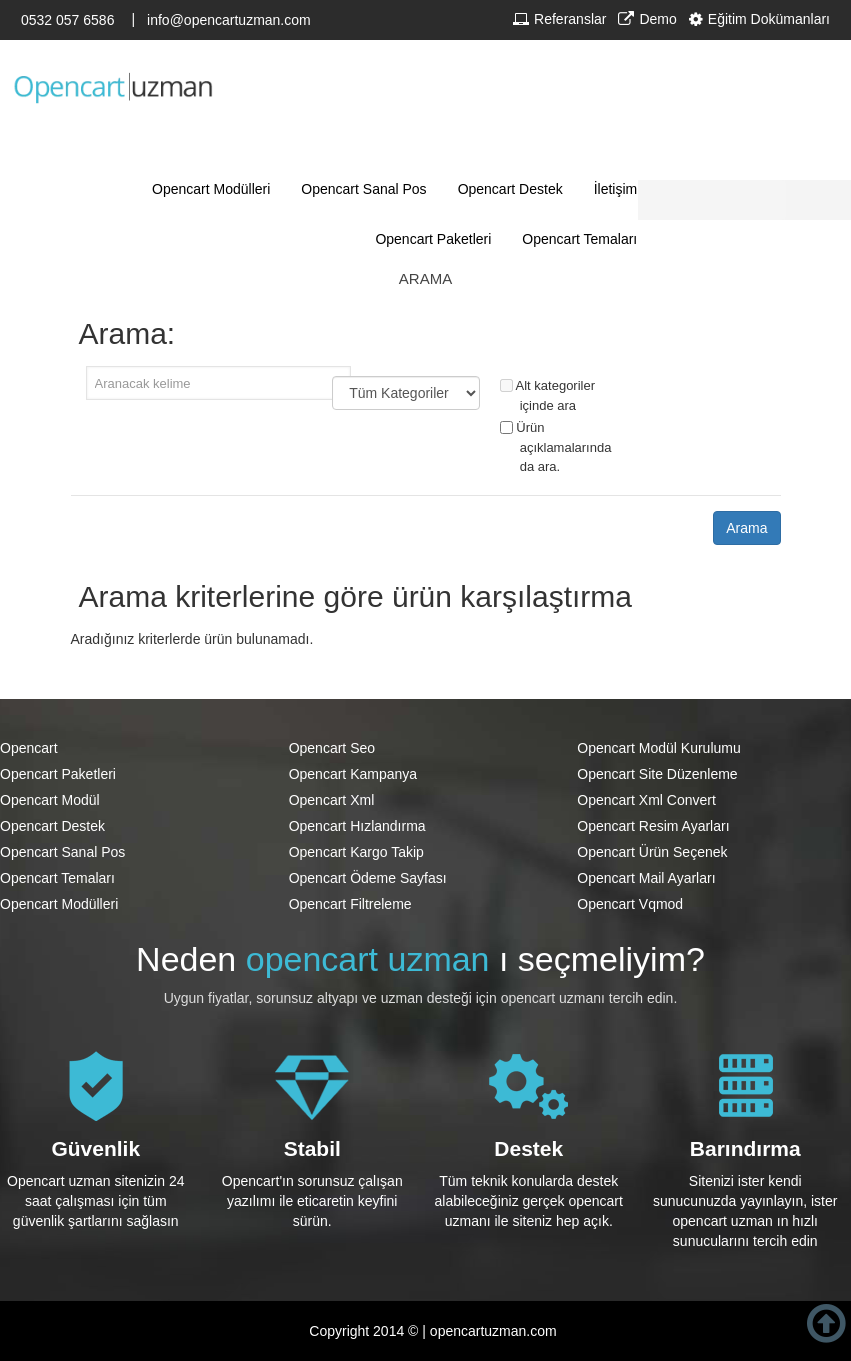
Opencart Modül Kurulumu (658, 748)
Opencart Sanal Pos (62, 852)
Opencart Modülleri (59, 904)
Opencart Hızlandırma (357, 826)
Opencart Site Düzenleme (657, 774)
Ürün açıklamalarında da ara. (556, 447)
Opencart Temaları (57, 878)
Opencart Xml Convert (646, 800)
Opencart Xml (332, 800)
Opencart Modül (50, 800)
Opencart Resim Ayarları (653, 826)
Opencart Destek (52, 826)
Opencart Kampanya (353, 774)
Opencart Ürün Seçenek (652, 852)
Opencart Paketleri (58, 774)
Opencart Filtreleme (350, 904)
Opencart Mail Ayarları (646, 878)
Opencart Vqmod (630, 904)
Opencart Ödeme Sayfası (368, 878)
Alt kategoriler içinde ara (547, 395)
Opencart (29, 748)
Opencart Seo (332, 748)
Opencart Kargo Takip (356, 852)
